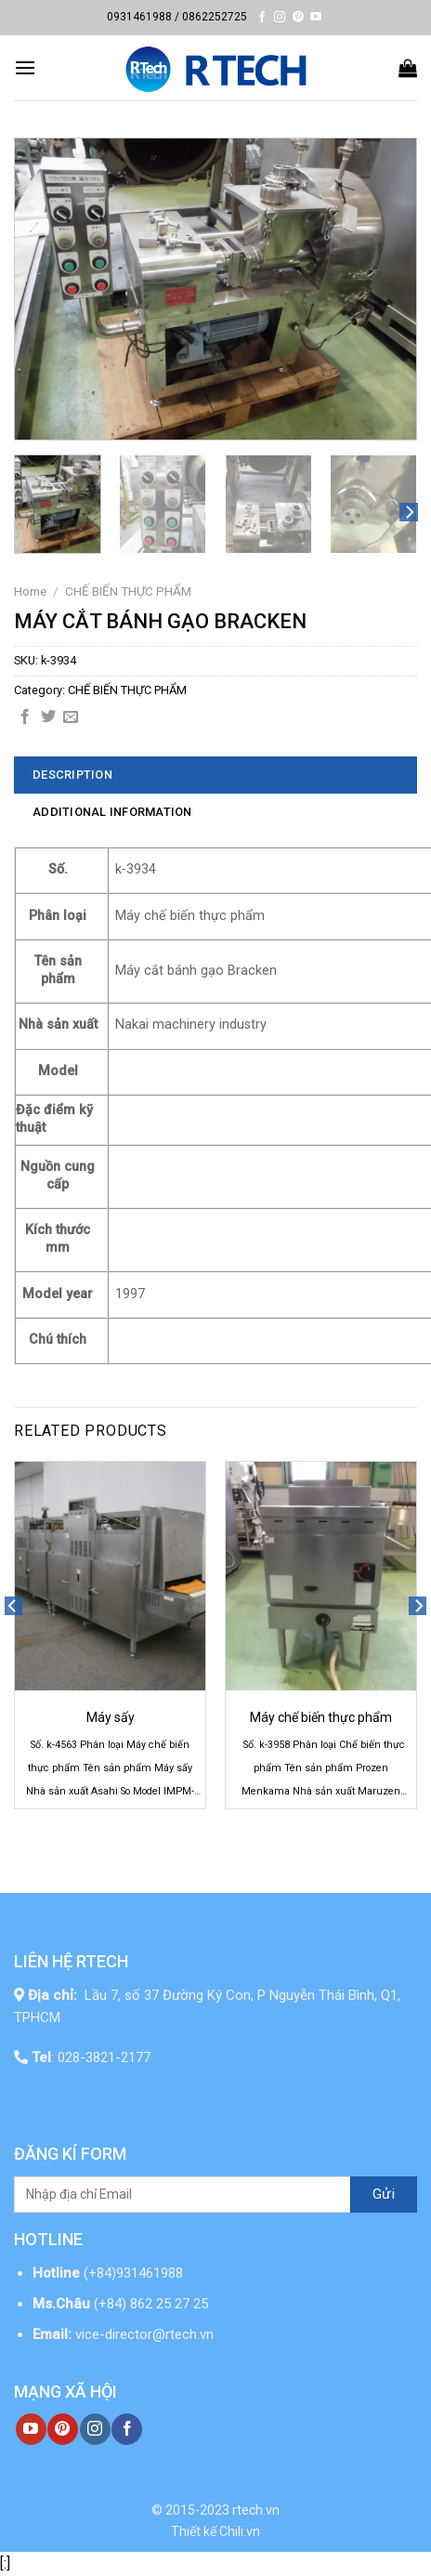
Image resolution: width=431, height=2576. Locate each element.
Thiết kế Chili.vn (215, 2531)
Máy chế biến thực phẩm (321, 1717)
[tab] (215, 775)
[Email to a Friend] (70, 717)
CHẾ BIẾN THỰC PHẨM (128, 591)
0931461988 (139, 16)
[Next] (408, 512)
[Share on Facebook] (25, 717)
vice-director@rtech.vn (144, 2334)
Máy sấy (110, 1717)
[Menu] (25, 67)
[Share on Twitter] (48, 717)
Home (30, 591)
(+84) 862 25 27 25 (153, 2303)
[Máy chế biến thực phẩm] (321, 1576)
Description (72, 775)
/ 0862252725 (211, 16)
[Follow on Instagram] (279, 17)
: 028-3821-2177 (91, 2057)
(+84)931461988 (133, 2273)
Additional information (112, 812)
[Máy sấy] (110, 1576)
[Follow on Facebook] (262, 17)
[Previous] (13, 1642)
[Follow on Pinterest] (298, 17)
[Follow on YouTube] (315, 17)
